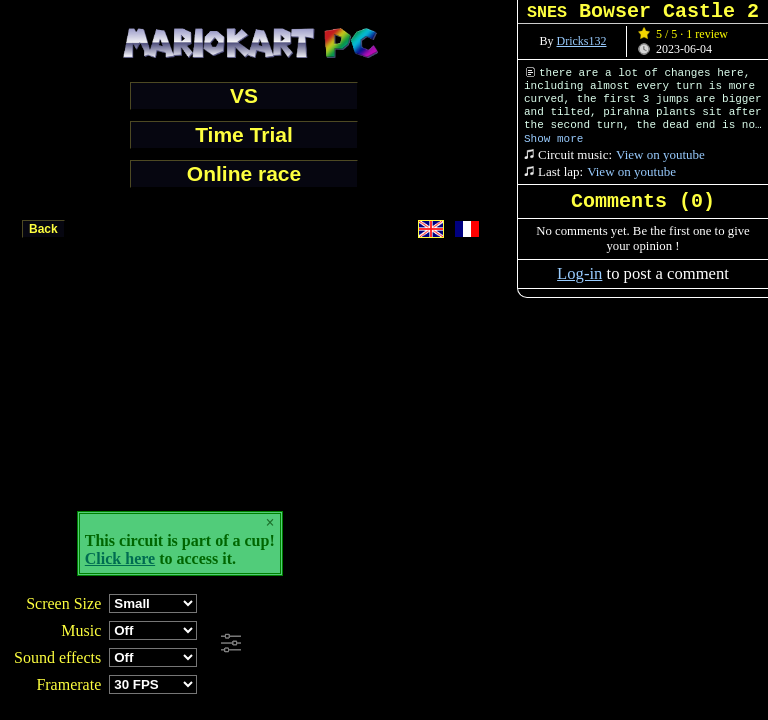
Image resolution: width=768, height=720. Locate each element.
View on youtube (660, 154)
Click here (120, 558)
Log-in (579, 273)
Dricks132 (582, 41)
